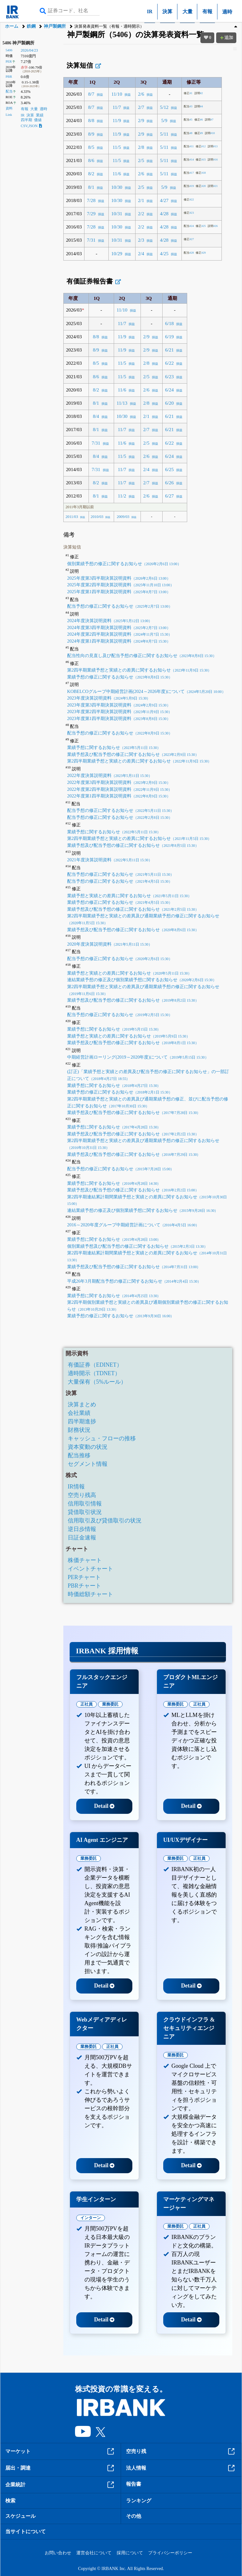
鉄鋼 (31, 26)
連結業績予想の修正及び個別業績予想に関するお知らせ (141, 979)
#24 (189, 226)
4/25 (164, 253)
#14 (189, 159)
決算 (167, 11)
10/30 (116, 187)
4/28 (164, 213)
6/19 (169, 336)
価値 (38, 120)
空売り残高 (82, 1495)
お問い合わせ (58, 2553)
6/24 (169, 389)
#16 (213, 159)
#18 (201, 172)
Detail (104, 1806)
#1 (188, 93)
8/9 (91, 134)
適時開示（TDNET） (94, 1373)
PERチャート (84, 1577)
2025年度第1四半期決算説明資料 (118, 591)
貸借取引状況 (85, 1512)
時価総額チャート (90, 1594)
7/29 (91, 213)
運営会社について (94, 2553)
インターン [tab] (90, 2217)
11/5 (116, 147)
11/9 (116, 120)
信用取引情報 (85, 1503)
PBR (9, 76)
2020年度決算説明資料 (109, 944)
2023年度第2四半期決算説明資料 (119, 711)
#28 (189, 252)
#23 (189, 212)
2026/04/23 (29, 50)
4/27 (164, 200)
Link (9, 114)
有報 (207, 11)
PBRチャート (84, 1586)
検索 (10, 2500)
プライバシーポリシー (170, 2553)
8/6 (91, 160)
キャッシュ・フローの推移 (102, 1438)
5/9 (164, 120)
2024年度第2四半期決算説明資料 (119, 634)
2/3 (141, 240)
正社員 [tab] (86, 1704)
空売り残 (181, 2451)
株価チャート (85, 1560)
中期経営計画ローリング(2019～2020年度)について (138, 1057)
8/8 (91, 120)
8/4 (96, 416)
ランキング (138, 2500)
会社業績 (79, 1413)
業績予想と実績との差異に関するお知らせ (129, 895)
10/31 (116, 213)
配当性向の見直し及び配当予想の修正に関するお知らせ (141, 655)
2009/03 (123, 517)
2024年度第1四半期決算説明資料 (118, 641)
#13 (213, 146)
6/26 (169, 482)
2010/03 (97, 517)
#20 (201, 186)
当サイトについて (25, 2531)
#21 (213, 186)
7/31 (91, 240)
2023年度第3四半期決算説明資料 (118, 704)
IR (150, 11)
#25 (201, 226)
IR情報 (76, 1486)
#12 (201, 146)
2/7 (141, 107)
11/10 (116, 94)
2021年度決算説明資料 (109, 859)
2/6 (141, 94)
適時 (227, 11)
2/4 (141, 253)
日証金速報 (82, 1537)
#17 (189, 172)
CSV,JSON (31, 126)
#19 (189, 186)
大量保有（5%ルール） (97, 1382)
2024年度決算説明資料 (109, 620)
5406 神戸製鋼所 (19, 43)
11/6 (116, 173)
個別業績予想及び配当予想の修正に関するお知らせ (137, 1246)
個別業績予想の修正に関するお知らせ (124, 563)
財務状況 (79, 1430)
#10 (210, 133)
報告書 (133, 2484)
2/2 (141, 213)
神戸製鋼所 (55, 26)
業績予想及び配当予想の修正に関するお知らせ (133, 754)
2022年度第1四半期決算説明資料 (118, 795)
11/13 (122, 403)
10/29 (116, 253)
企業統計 (60, 2485)
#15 (201, 159)
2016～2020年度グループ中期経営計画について (133, 1224)
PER (9, 61)
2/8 (141, 147)
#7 (209, 119)
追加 (226, 37)
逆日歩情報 (82, 1529)
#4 (198, 106)
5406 (9, 50)
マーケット (60, 2451)
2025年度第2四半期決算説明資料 (120, 584)
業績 (39, 115)
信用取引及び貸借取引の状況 (104, 1520)
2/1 (141, 200)
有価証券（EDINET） (95, 1365)
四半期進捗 (82, 1421)
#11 (188, 146)
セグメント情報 (87, 1464)
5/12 (164, 107)
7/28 (91, 200)
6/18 (169, 323)
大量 (187, 11)
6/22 (169, 363)
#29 (201, 252)
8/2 (91, 173)
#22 (189, 199)
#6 (198, 119)
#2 (198, 93)
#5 (188, 119)
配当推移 (79, 1455)
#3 (188, 106)
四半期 (26, 120)
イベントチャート (90, 1569)
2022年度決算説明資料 (109, 775)
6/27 (169, 495)
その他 (133, 2516)
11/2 (122, 495)
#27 (189, 239)
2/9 (141, 120)
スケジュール (20, 2516)
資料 (9, 108)
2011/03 (72, 517)
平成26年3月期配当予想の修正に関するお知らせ (134, 1281)
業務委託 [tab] (110, 1704)
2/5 (141, 160)
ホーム (11, 26)
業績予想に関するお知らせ (114, 747)
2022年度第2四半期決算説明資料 (119, 789)
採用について (130, 2553)
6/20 (169, 403)
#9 (198, 133)
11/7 (116, 107)
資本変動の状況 (87, 1447)
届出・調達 (60, 2468)
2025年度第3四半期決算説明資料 (118, 578)
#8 (188, 133)
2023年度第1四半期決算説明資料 (118, 718)
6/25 (169, 469)
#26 (213, 226)
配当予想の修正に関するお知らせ (119, 606)
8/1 (91, 187)
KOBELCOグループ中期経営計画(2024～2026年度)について (146, 691)
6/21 (169, 349)
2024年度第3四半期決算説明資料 (118, 627)
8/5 (91, 147)
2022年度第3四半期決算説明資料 (118, 782)
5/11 (164, 134)
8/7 (91, 94)
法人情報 (181, 2468)
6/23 (169, 376)
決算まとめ (82, 1404)
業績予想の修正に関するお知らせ (119, 676)
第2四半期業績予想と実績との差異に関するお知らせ (139, 669)
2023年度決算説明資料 (108, 697)
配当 (9, 91)
